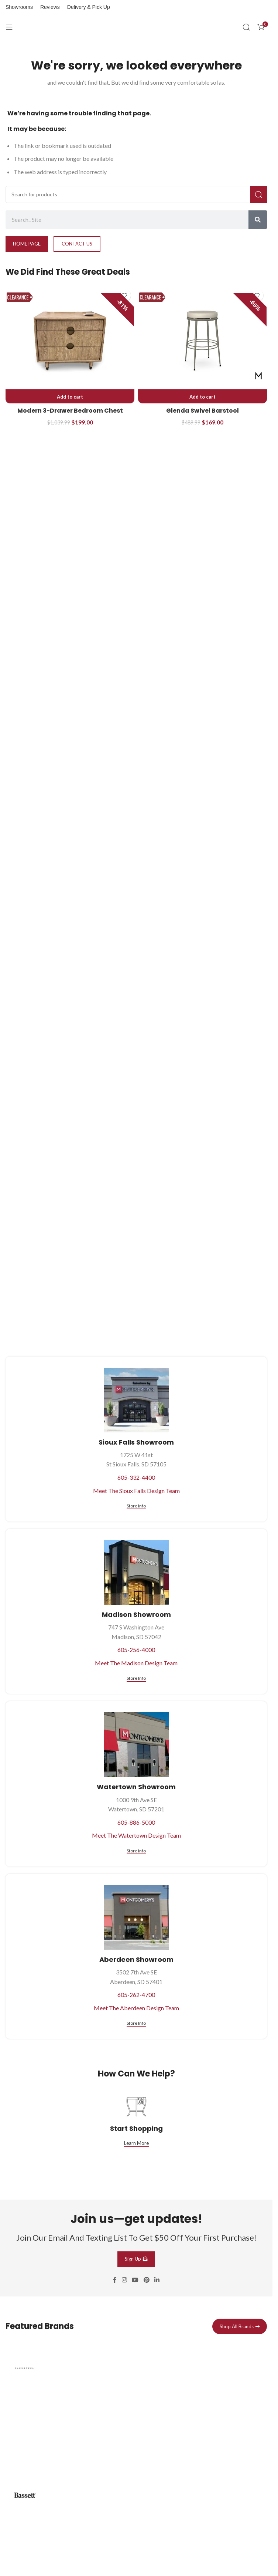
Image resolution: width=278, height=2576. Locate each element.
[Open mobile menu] (9, 27)
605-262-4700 (136, 1994)
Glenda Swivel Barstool (202, 410)
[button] (70, 397)
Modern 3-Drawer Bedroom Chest (70, 410)
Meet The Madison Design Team (136, 1662)
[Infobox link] (136, 2408)
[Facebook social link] (114, 2279)
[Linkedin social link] (157, 2279)
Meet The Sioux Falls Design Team (136, 1490)
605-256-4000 (136, 1649)
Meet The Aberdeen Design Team (136, 2007)
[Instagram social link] (124, 2279)
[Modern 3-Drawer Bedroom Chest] (70, 340)
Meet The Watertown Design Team (136, 1835)
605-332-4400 (136, 1477)
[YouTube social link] (135, 2279)
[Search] (246, 27)
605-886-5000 (136, 1822)
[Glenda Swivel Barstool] (202, 340)
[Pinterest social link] (146, 2279)
